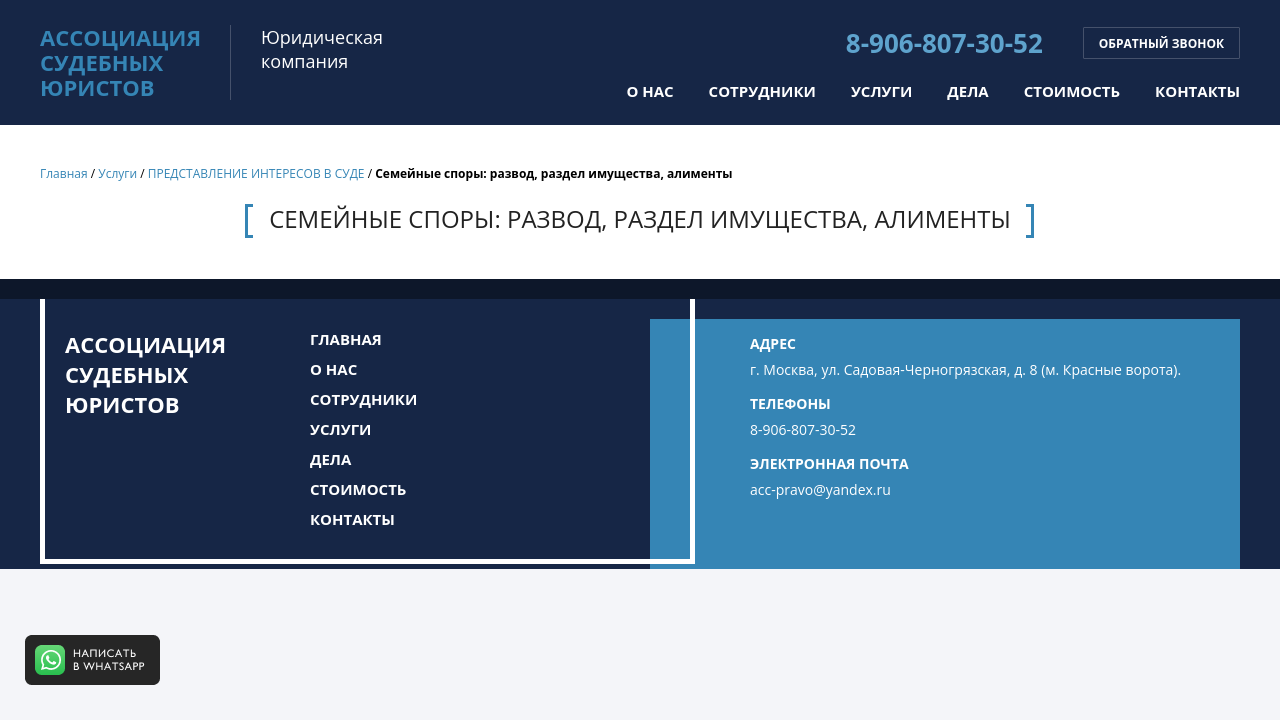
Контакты (1197, 91)
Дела (967, 91)
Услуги (881, 91)
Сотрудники (762, 91)
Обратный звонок (1161, 43)
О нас (649, 91)
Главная (64, 173)
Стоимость (1072, 91)
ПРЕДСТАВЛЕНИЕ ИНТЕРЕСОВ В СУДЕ (256, 173)
